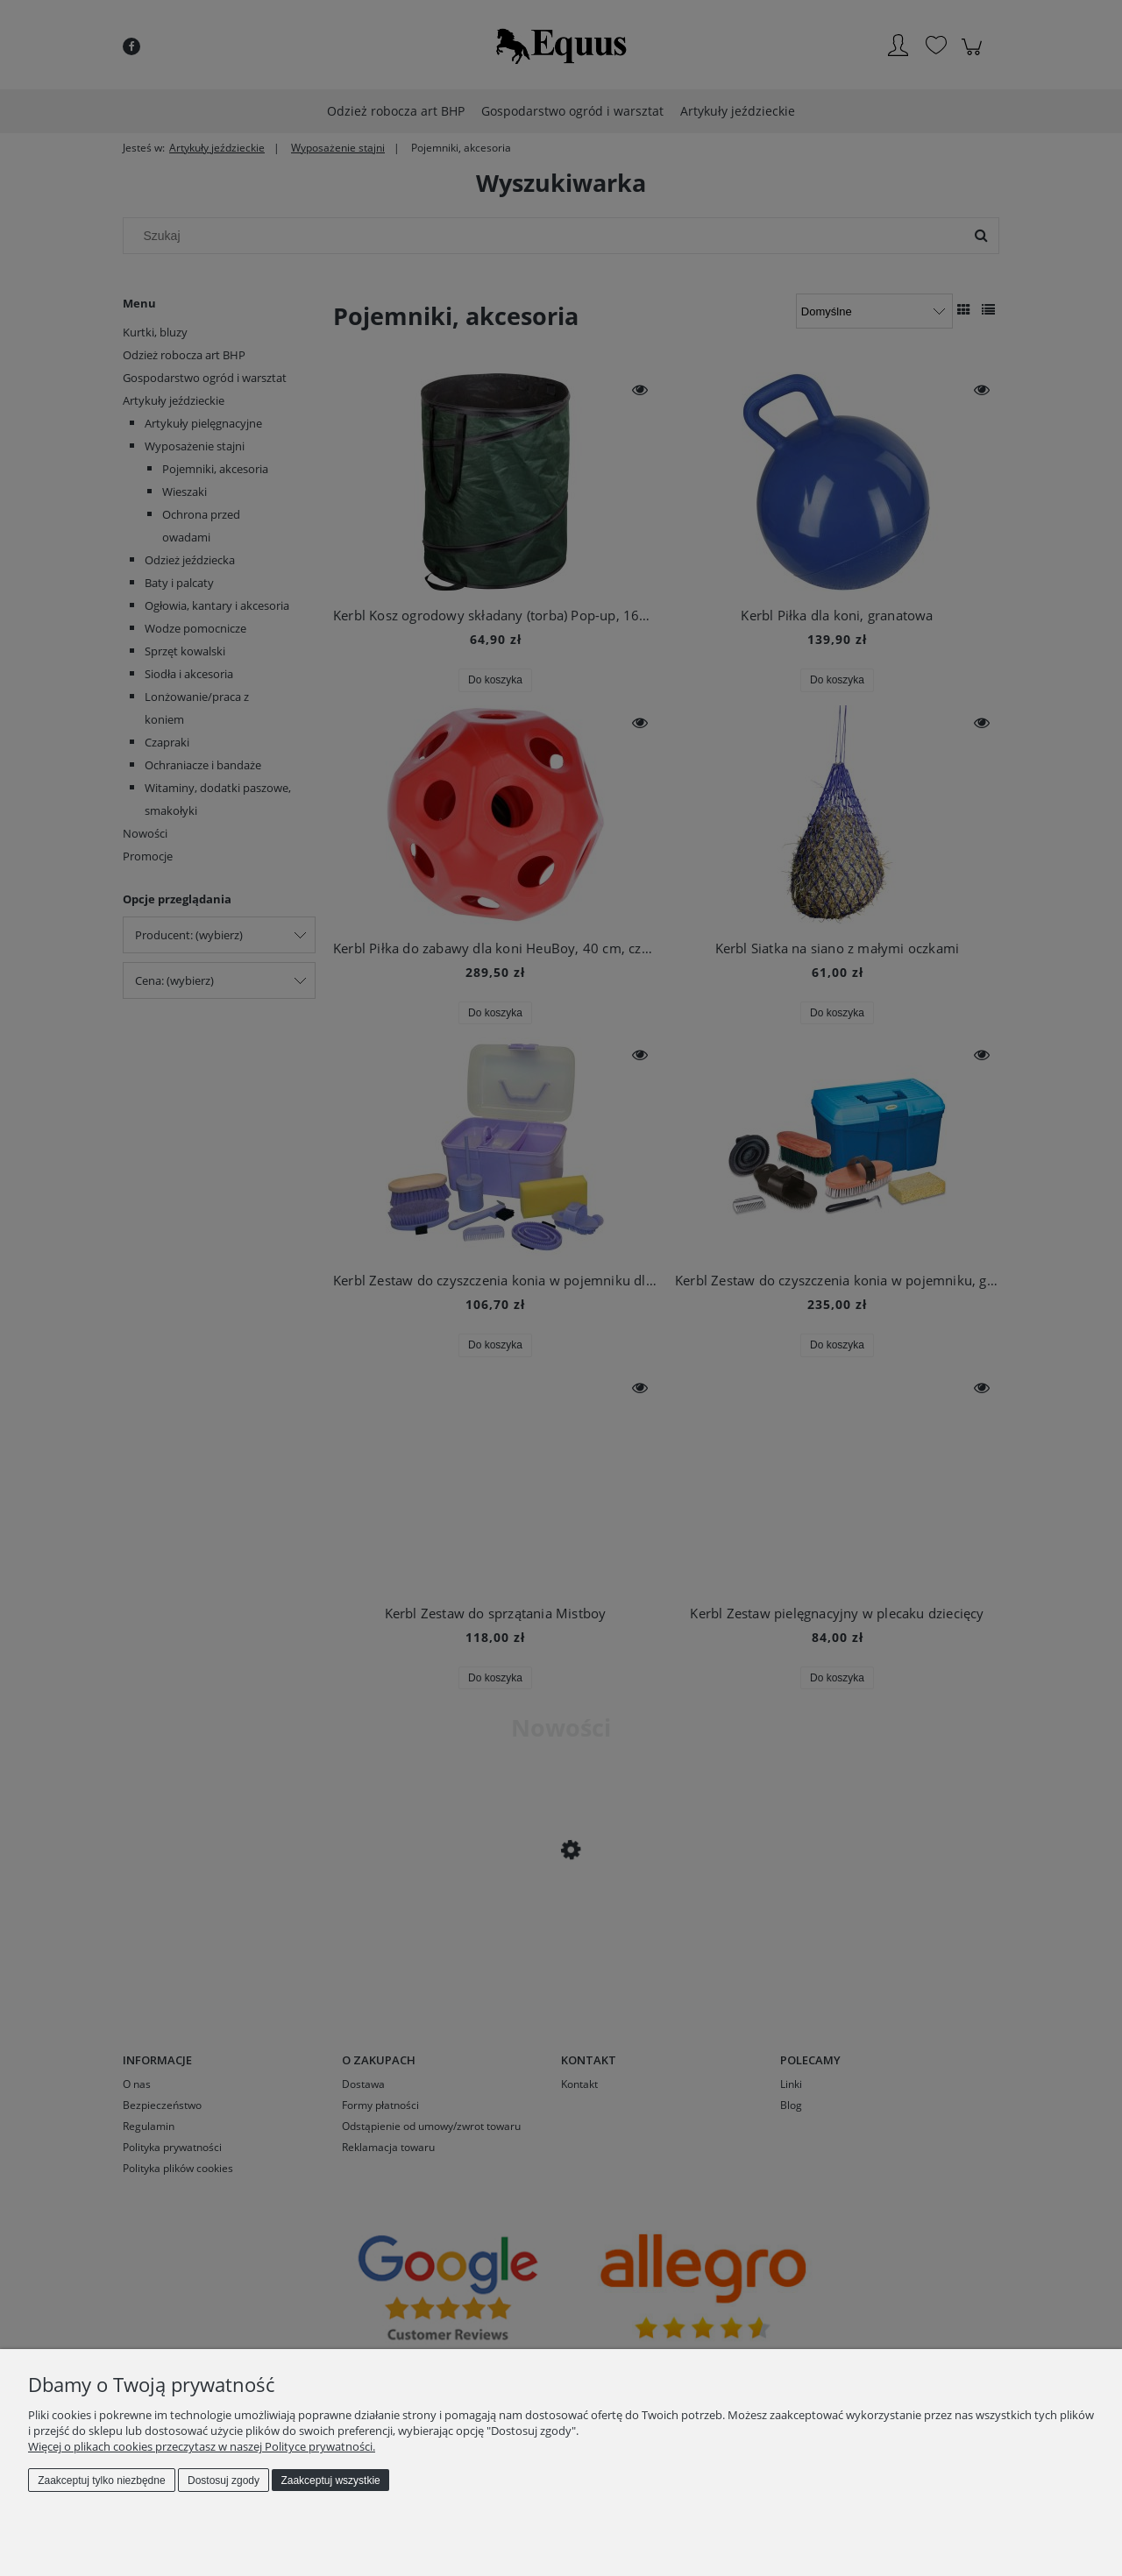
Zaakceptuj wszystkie (330, 2480)
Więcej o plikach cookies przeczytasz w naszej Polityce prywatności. (201, 2446)
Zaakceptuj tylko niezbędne (101, 2480)
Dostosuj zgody (223, 2480)
